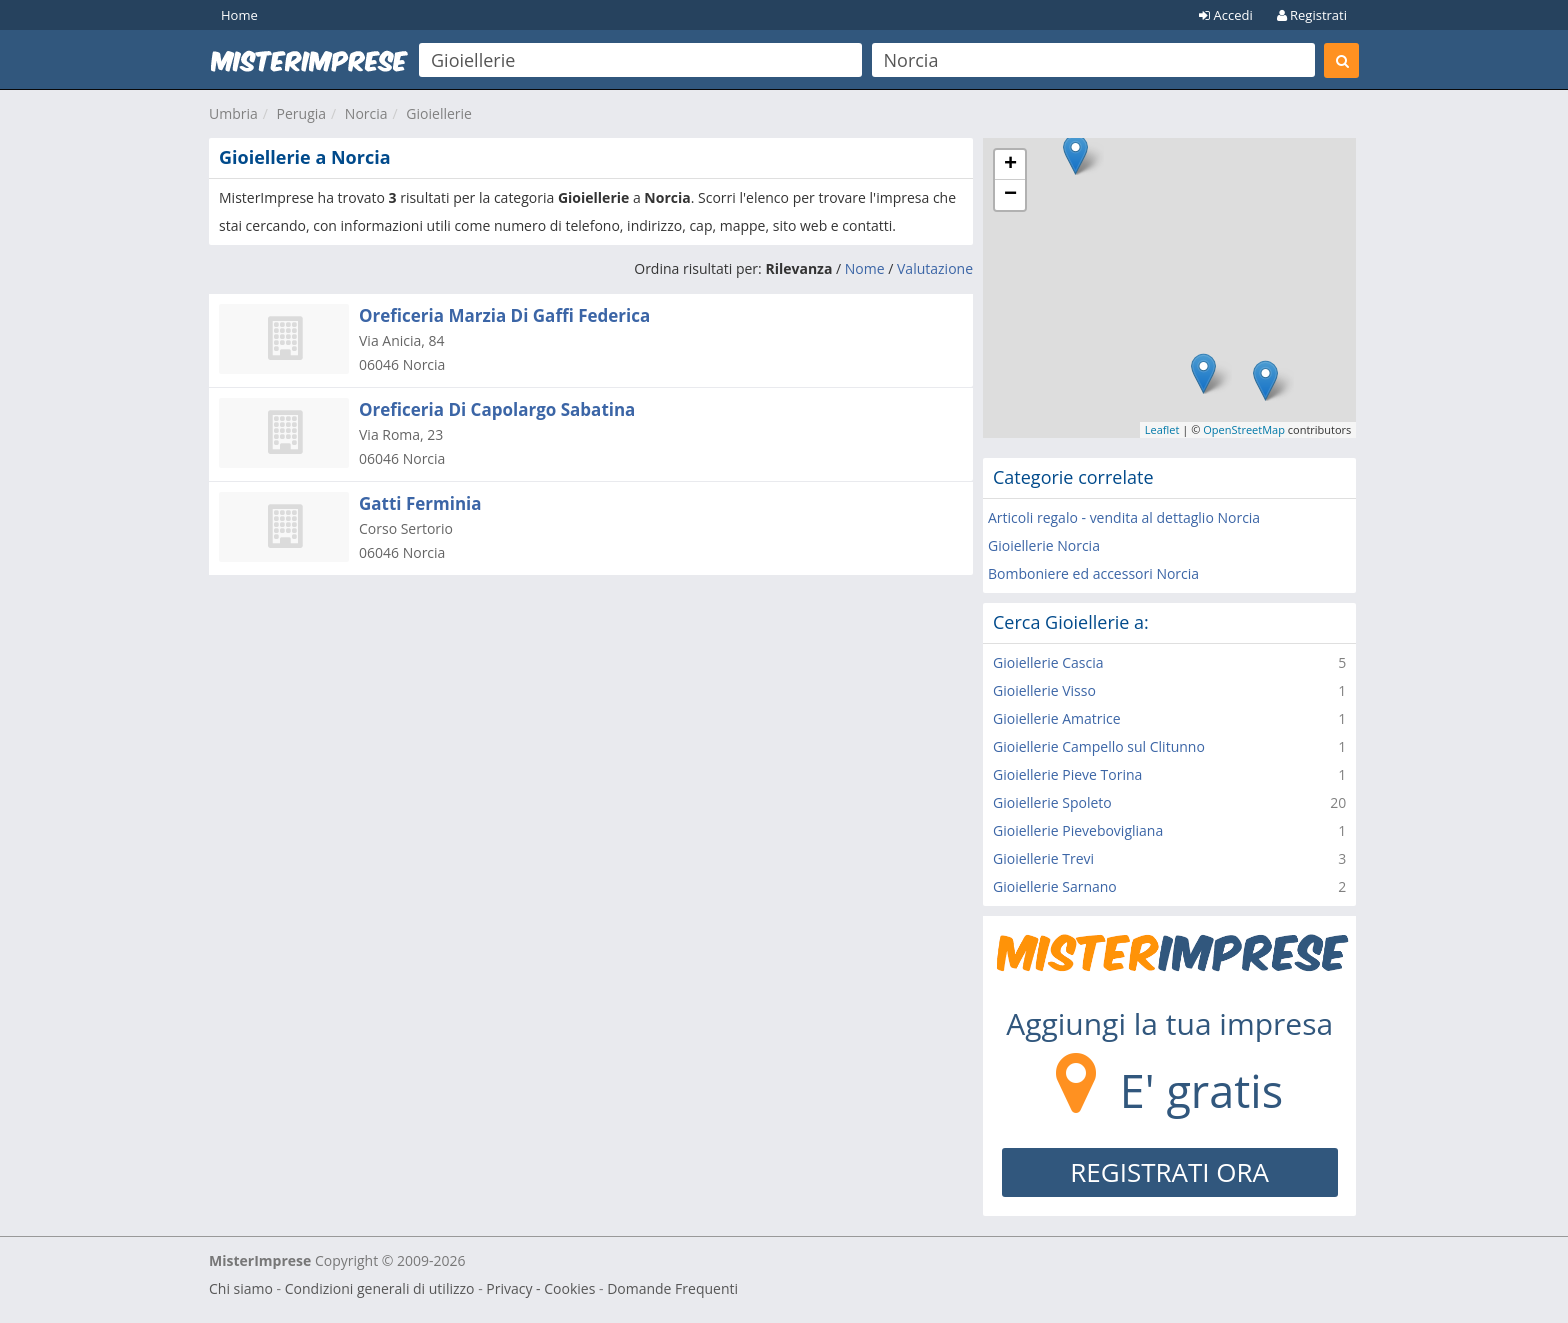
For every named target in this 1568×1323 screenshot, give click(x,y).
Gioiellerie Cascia (1048, 662)
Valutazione (935, 268)
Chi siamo (241, 1288)
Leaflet (1162, 429)
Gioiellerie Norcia (1044, 545)
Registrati (1312, 15)
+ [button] (1010, 165)
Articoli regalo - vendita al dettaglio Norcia (1124, 517)
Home (239, 15)
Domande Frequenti (672, 1288)
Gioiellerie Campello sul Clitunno (1099, 746)
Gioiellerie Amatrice (1057, 718)
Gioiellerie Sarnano (1055, 886)
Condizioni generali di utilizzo (380, 1288)
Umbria (233, 113)
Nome (865, 268)
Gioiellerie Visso (1044, 690)
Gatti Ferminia (420, 503)
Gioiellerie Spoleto (1052, 802)
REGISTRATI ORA (1169, 1172)
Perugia (302, 113)
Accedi (1226, 15)
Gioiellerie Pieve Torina (1067, 774)
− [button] (1010, 195)
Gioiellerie (439, 113)
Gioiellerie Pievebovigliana (1078, 830)
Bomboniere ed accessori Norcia (1093, 573)
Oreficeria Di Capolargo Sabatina (497, 409)
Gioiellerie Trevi (1043, 858)
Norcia (366, 113)
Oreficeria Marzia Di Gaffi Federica (504, 315)
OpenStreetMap (1244, 429)
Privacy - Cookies (540, 1288)
